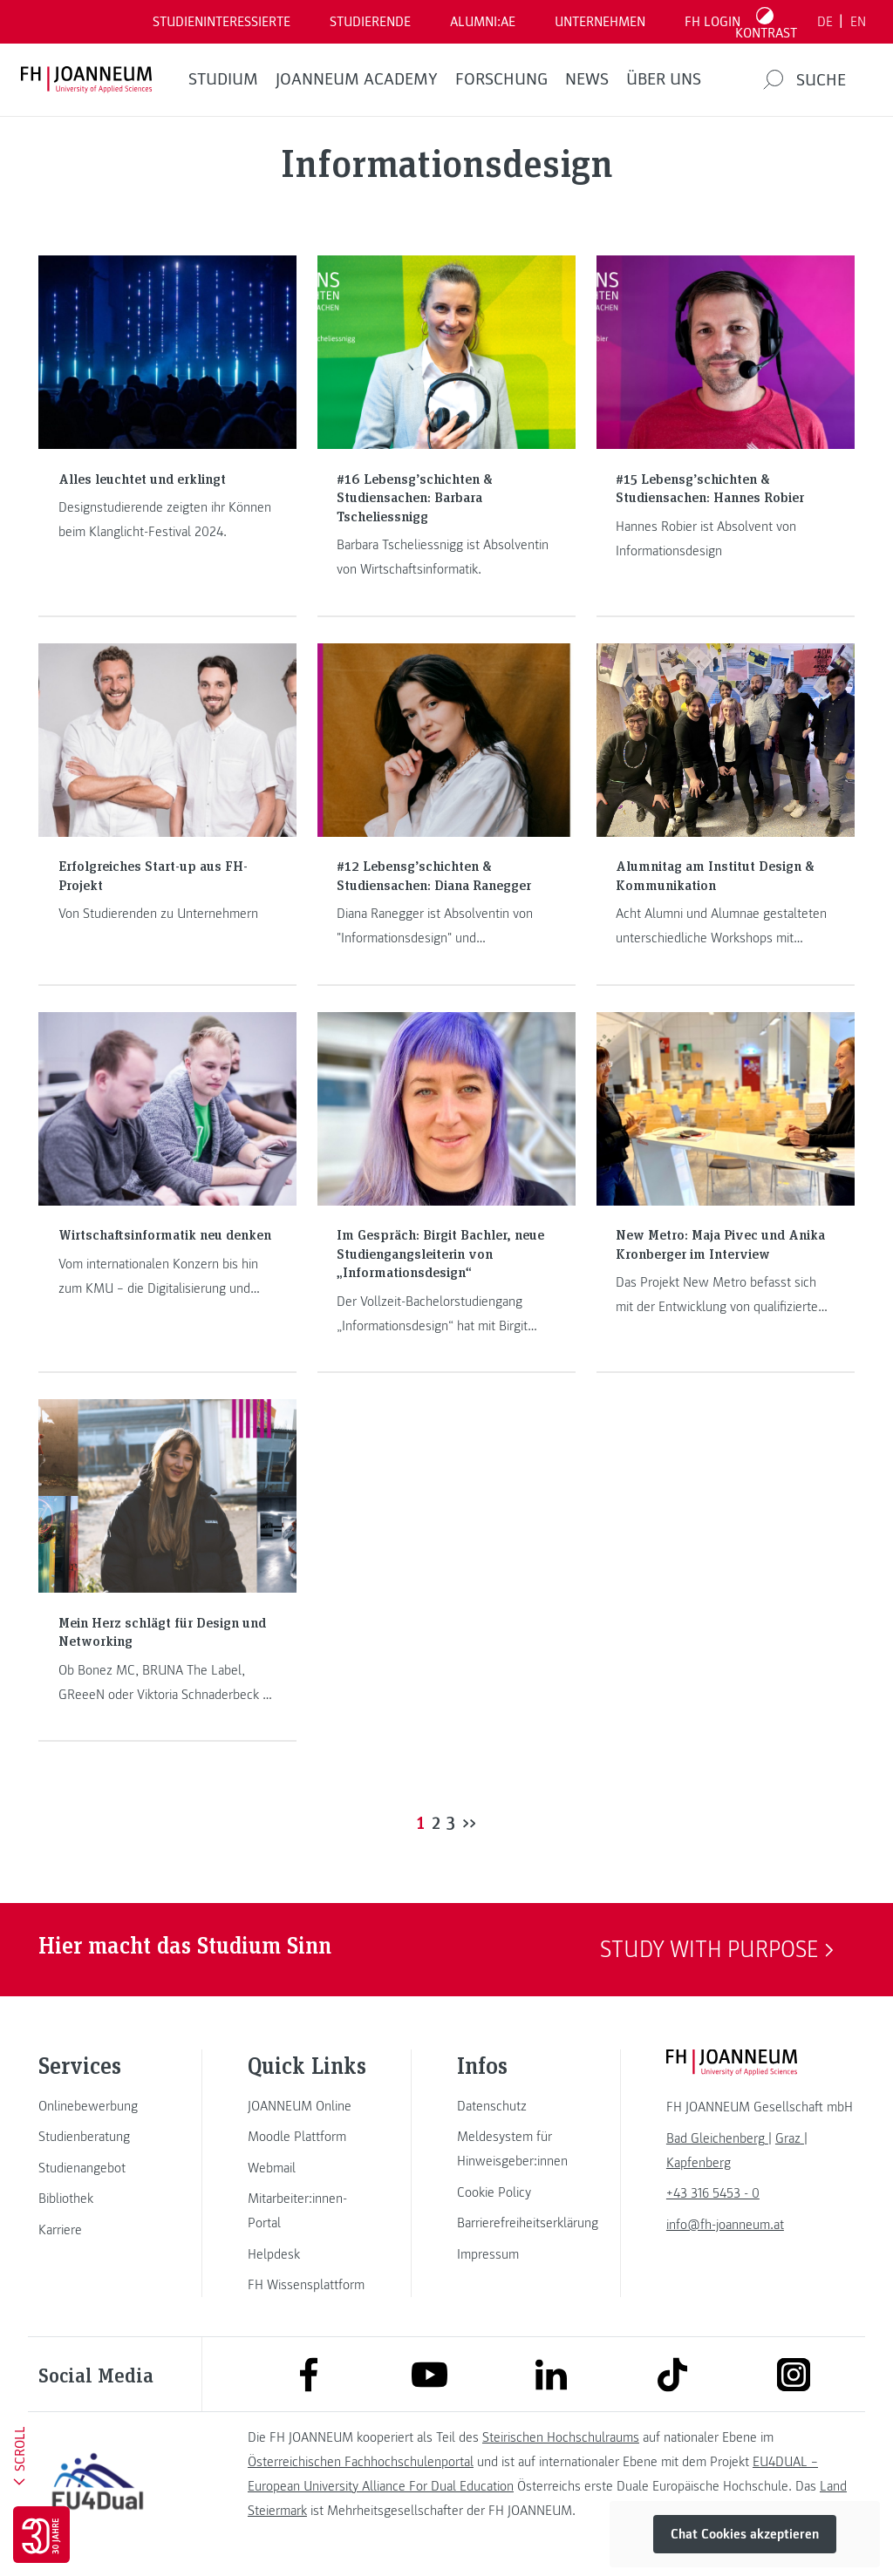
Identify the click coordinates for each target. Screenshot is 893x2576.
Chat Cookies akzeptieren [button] (745, 2534)
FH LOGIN (712, 22)
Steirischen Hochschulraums (560, 2437)
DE (825, 22)
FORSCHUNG (501, 79)
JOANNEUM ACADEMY (357, 79)
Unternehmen (600, 22)
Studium (223, 79)
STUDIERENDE (370, 22)
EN (858, 22)
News (587, 79)
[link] (97, 2106)
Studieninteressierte (221, 22)
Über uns (663, 79)
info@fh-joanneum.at (725, 2224)
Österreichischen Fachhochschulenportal (361, 2462)
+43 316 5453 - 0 (713, 2193)
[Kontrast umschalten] (766, 22)
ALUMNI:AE (482, 22)
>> (469, 1822)
